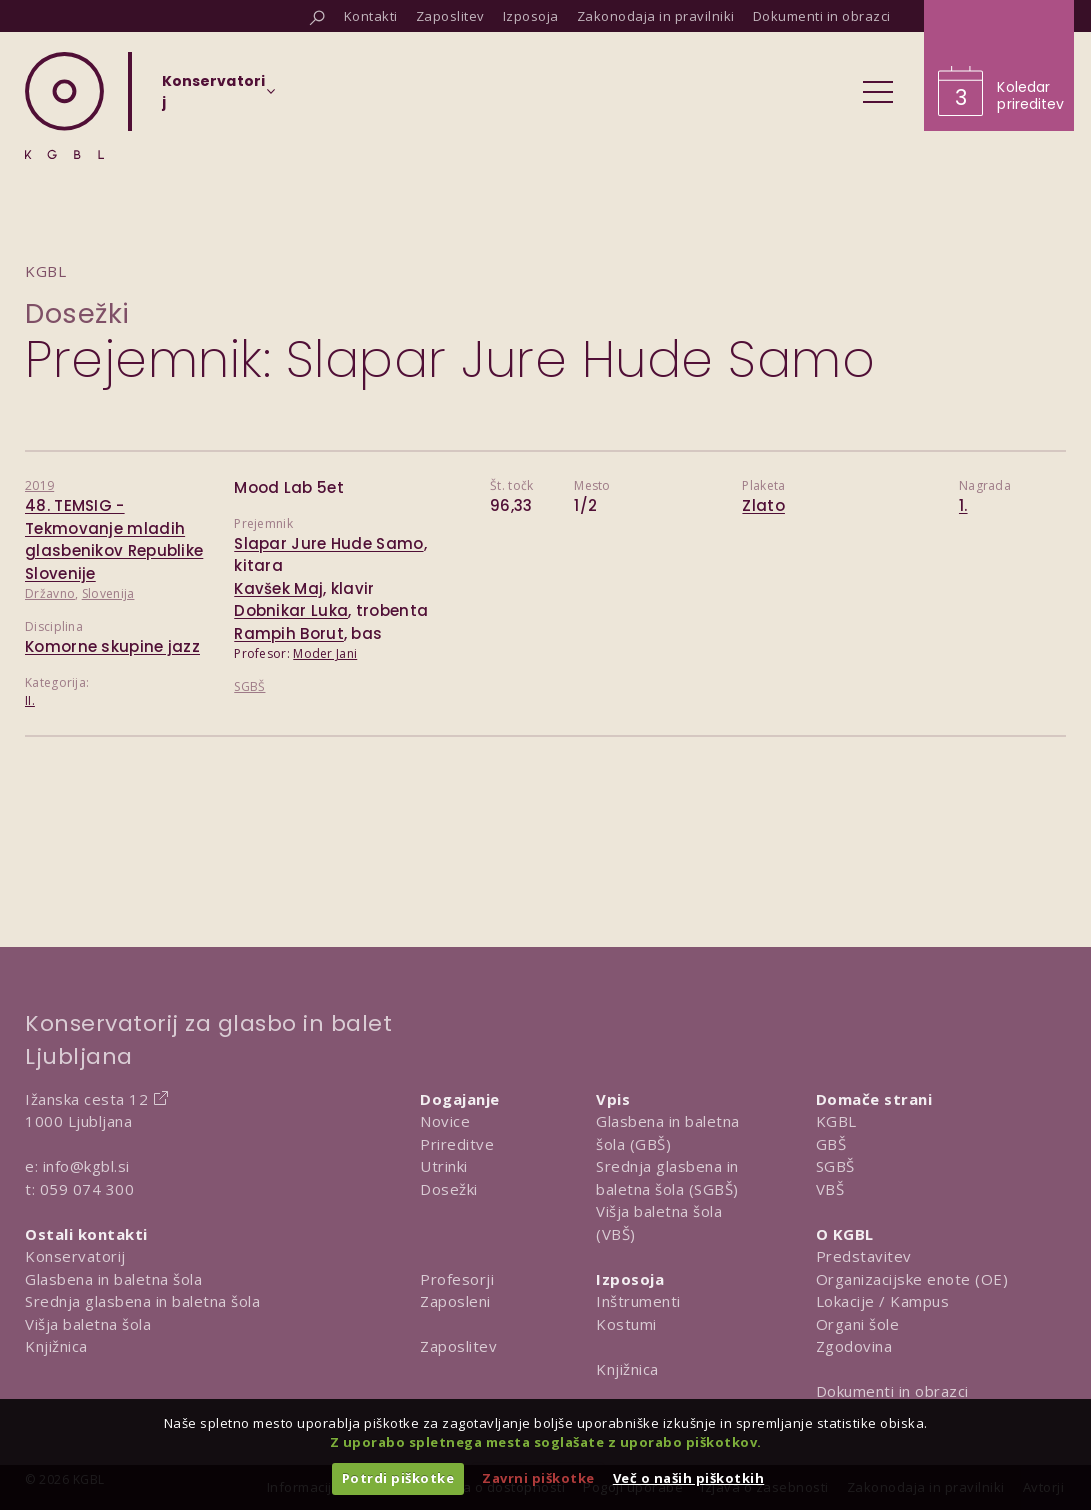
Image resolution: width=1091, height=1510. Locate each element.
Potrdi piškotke (398, 1478)
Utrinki (444, 1166)
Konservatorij (75, 1256)
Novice (445, 1121)
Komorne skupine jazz (112, 646)
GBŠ (831, 1144)
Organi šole (858, 1324)
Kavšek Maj (278, 588)
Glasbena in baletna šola (113, 1279)
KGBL (836, 1121)
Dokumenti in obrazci (892, 1391)
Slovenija (108, 593)
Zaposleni (455, 1301)
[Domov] (64, 105)
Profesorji (457, 1279)
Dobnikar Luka (291, 610)
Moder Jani (325, 653)
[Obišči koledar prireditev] (999, 65)
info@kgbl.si (86, 1166)
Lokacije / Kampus (883, 1301)
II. (30, 700)
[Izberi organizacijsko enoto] (213, 98)
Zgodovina (854, 1346)
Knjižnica (56, 1346)
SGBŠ (249, 686)
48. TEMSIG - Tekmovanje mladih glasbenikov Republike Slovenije (114, 539)
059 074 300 (87, 1189)
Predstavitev (864, 1256)
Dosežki (77, 313)
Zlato (763, 505)
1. (963, 505)
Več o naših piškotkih (689, 1478)
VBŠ (830, 1189)
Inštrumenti (638, 1301)
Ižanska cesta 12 (86, 1099)
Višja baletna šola (88, 1324)
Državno (50, 593)
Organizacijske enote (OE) (912, 1279)
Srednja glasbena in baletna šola (142, 1301)
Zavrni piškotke (538, 1478)
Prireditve (457, 1144)
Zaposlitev (458, 1346)
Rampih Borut (289, 633)
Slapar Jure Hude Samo (328, 543)
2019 (39, 485)
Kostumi (626, 1324)
